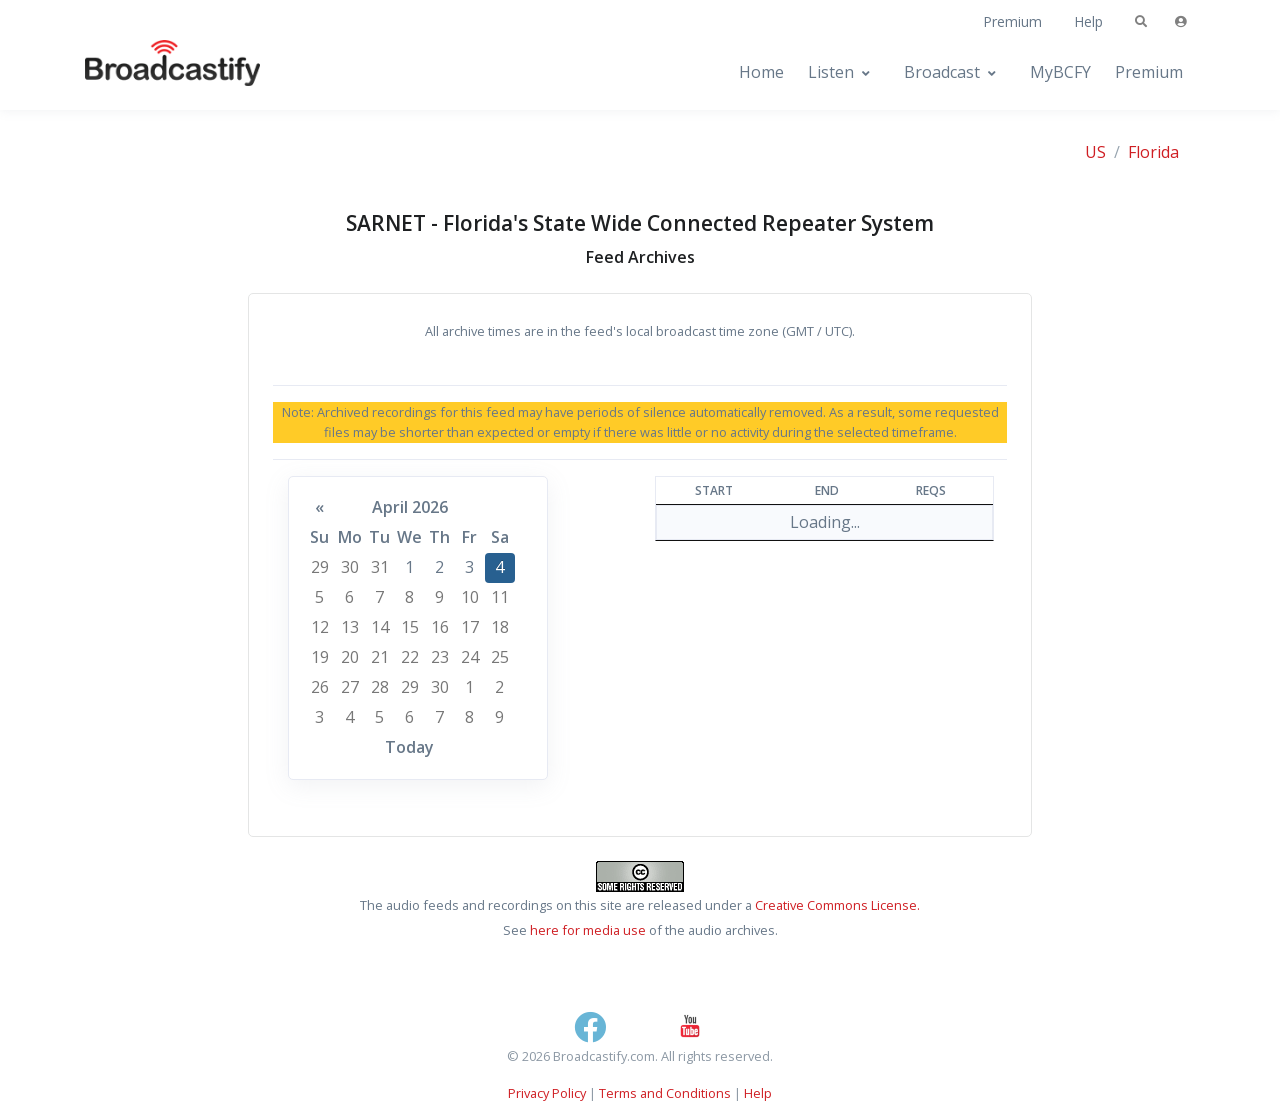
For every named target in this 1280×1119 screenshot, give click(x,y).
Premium (1012, 21)
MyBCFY (1060, 72)
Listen (831, 72)
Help (1088, 21)
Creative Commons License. (837, 905)
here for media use (588, 930)
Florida (1153, 152)
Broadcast (942, 72)
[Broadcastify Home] (153, 72)
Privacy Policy (547, 1093)
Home (761, 72)
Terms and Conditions (665, 1093)
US (1095, 152)
